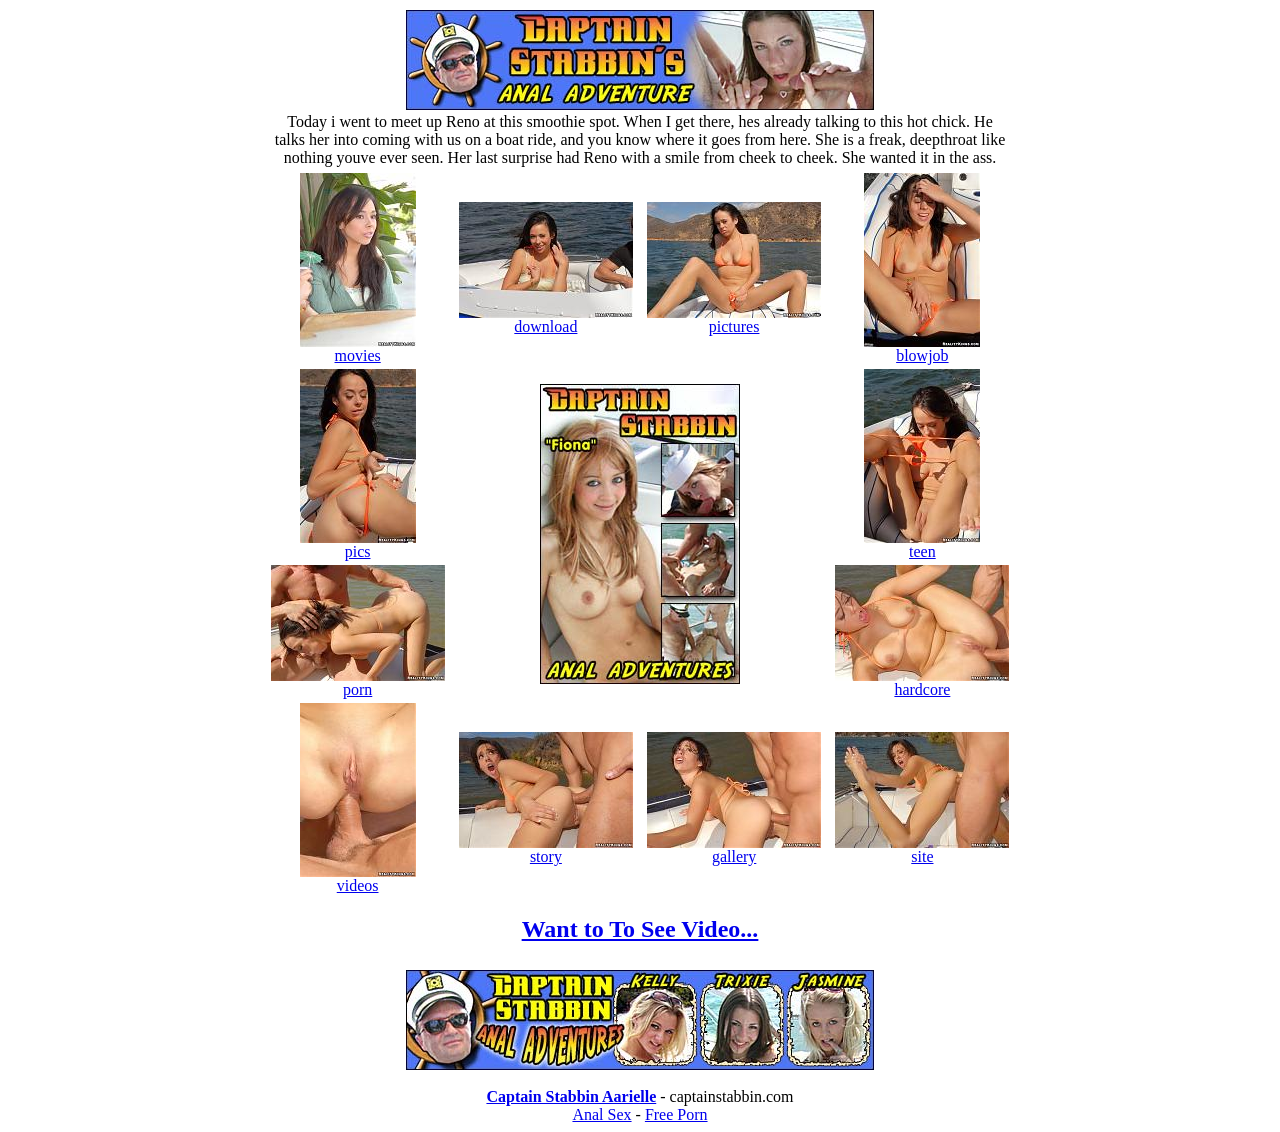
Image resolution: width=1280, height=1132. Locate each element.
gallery (734, 849)
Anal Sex (601, 1114)
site (922, 849)
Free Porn (676, 1114)
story (546, 849)
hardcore (922, 682)
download (546, 319)
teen (922, 544)
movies (358, 348)
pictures (734, 319)
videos (358, 878)
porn (358, 682)
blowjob (922, 348)
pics (358, 544)
